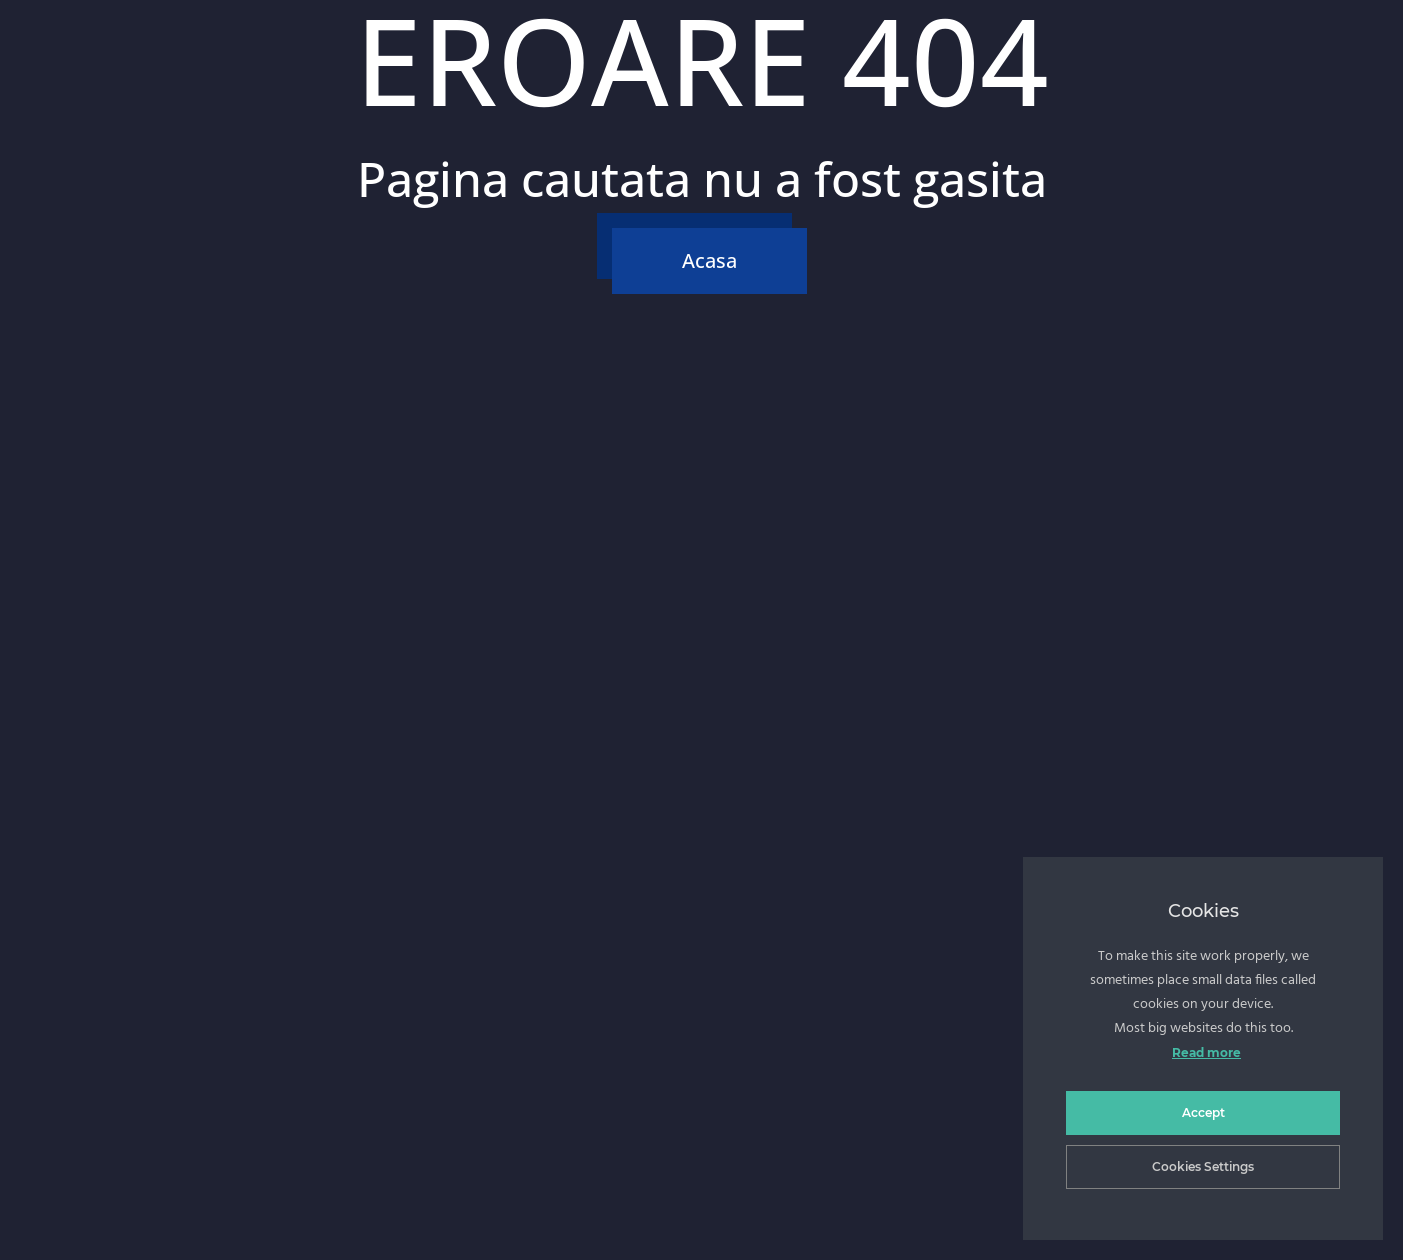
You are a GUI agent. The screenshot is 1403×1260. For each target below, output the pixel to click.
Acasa (709, 260)
